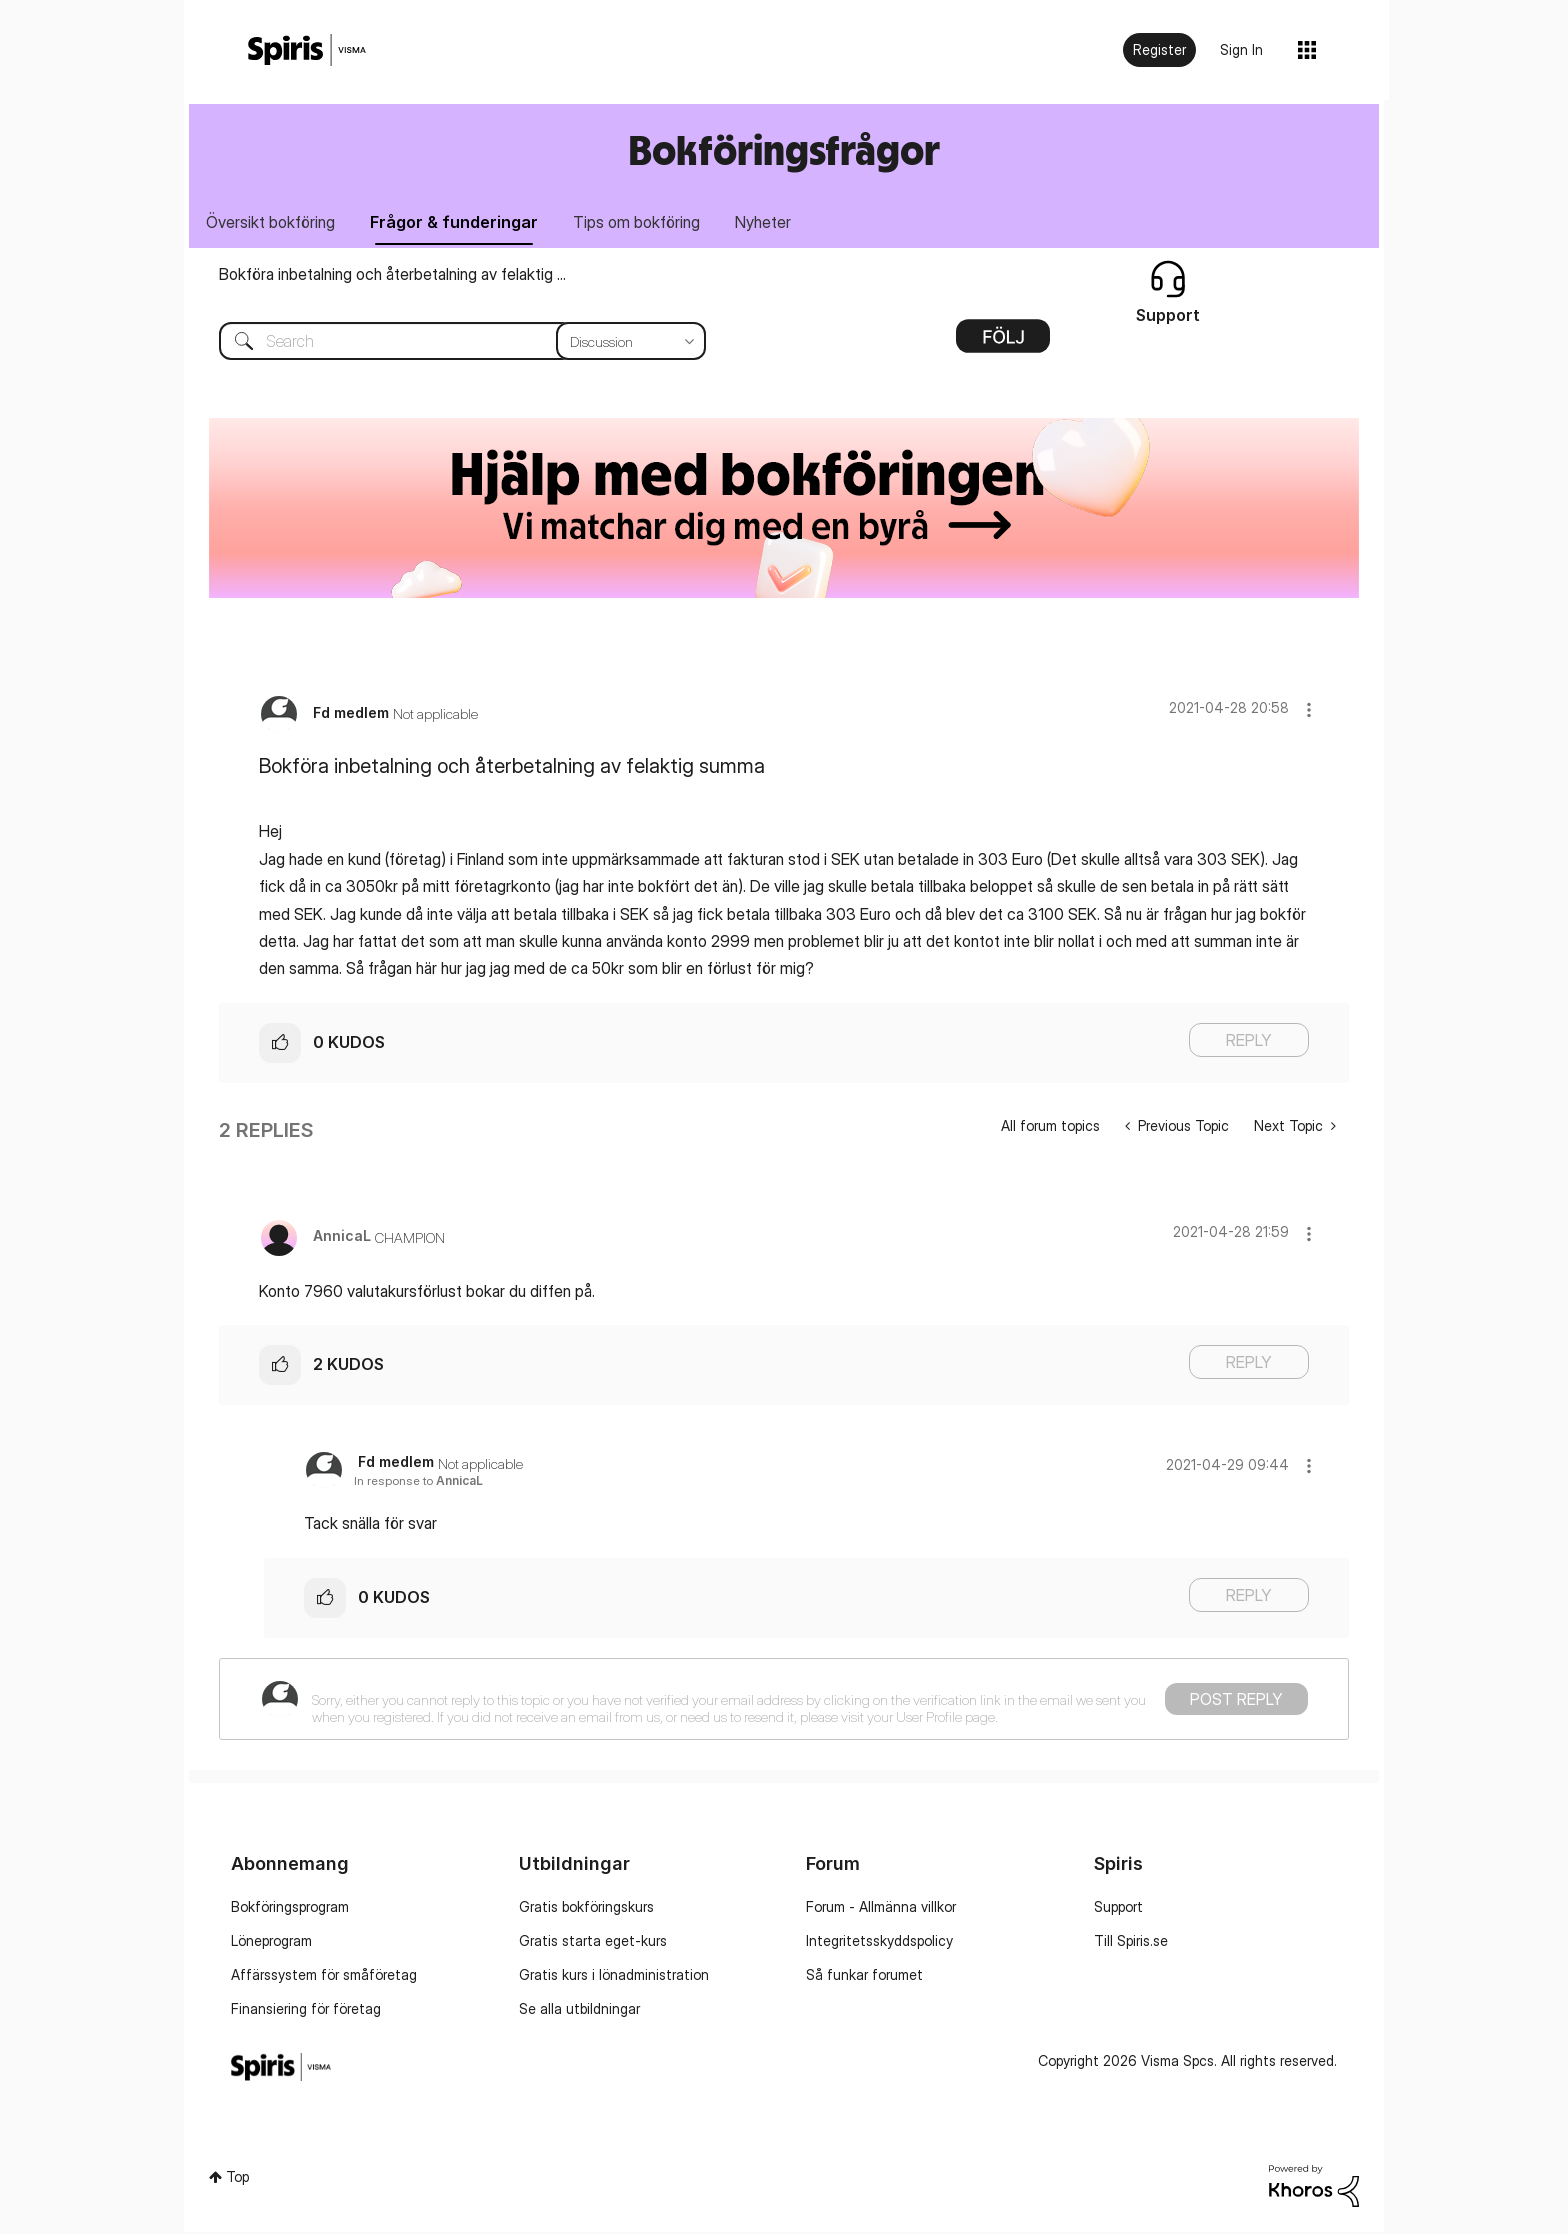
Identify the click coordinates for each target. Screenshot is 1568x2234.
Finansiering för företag (306, 2010)
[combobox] (447, 343)
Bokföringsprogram (290, 1908)
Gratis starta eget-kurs (593, 1942)
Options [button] (1003, 345)
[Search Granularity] (631, 343)
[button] (1309, 711)
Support (1118, 1908)
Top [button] (237, 2177)
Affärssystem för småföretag (324, 1976)
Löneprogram (271, 1942)
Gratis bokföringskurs (586, 1908)
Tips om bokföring (644, 223)
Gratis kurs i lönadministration (614, 1976)
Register (1159, 49)
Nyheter (774, 223)
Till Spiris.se (1131, 1942)
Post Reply (1236, 1701)
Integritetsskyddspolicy (879, 1942)
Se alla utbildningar (579, 2010)
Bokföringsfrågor (784, 149)
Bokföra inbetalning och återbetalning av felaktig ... (392, 276)
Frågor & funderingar (459, 223)
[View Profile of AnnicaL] (342, 1237)
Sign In (1241, 49)
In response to (418, 1482)
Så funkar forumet (864, 1976)
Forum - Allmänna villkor (881, 1908)
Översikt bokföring (272, 223)
